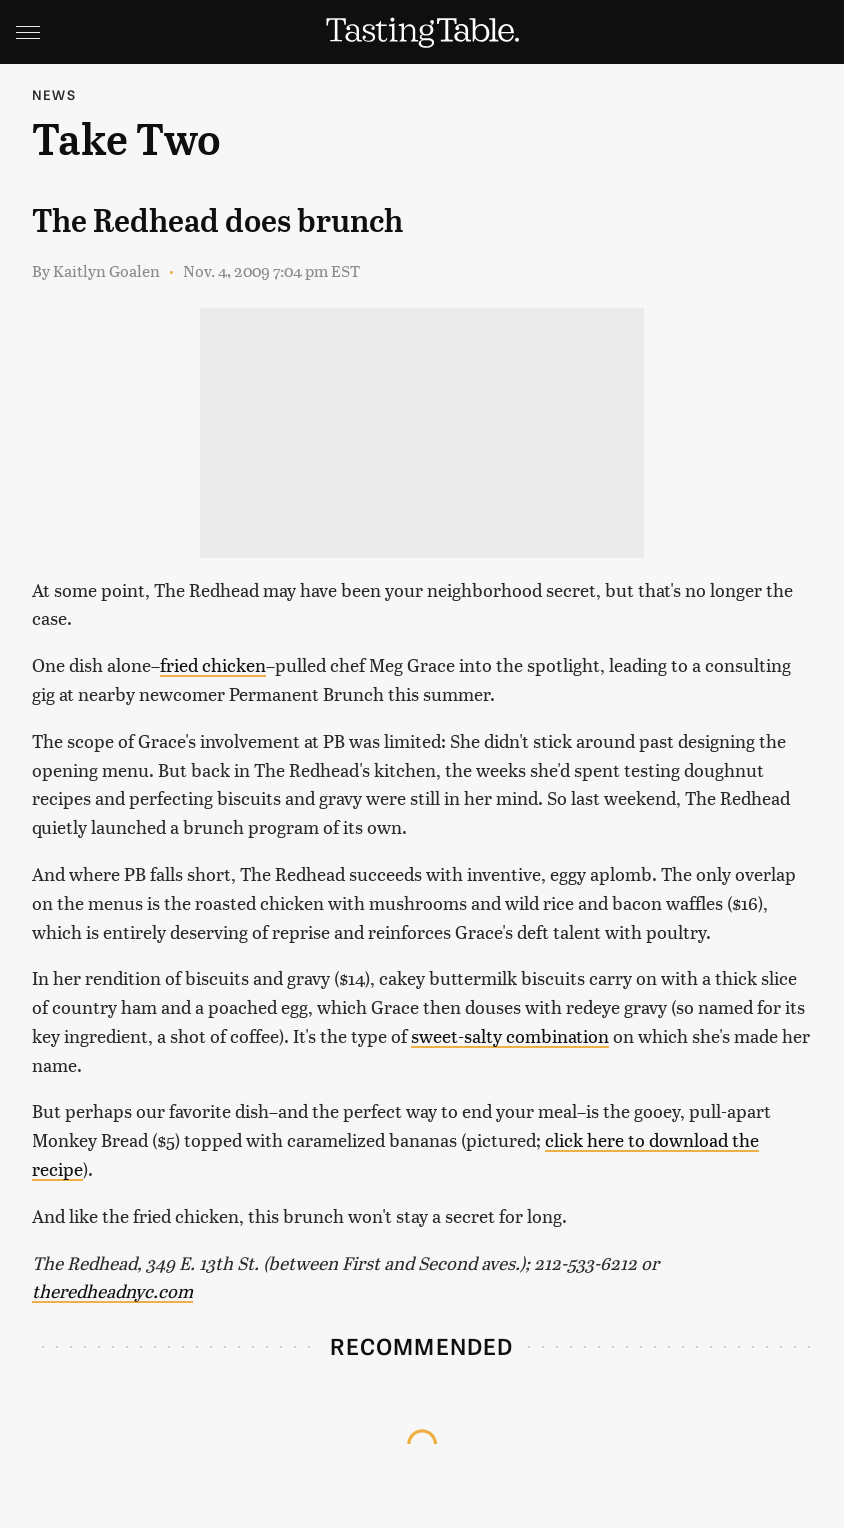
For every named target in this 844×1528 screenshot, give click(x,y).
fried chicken (213, 664)
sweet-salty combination (510, 1035)
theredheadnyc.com (112, 1290)
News (54, 94)
